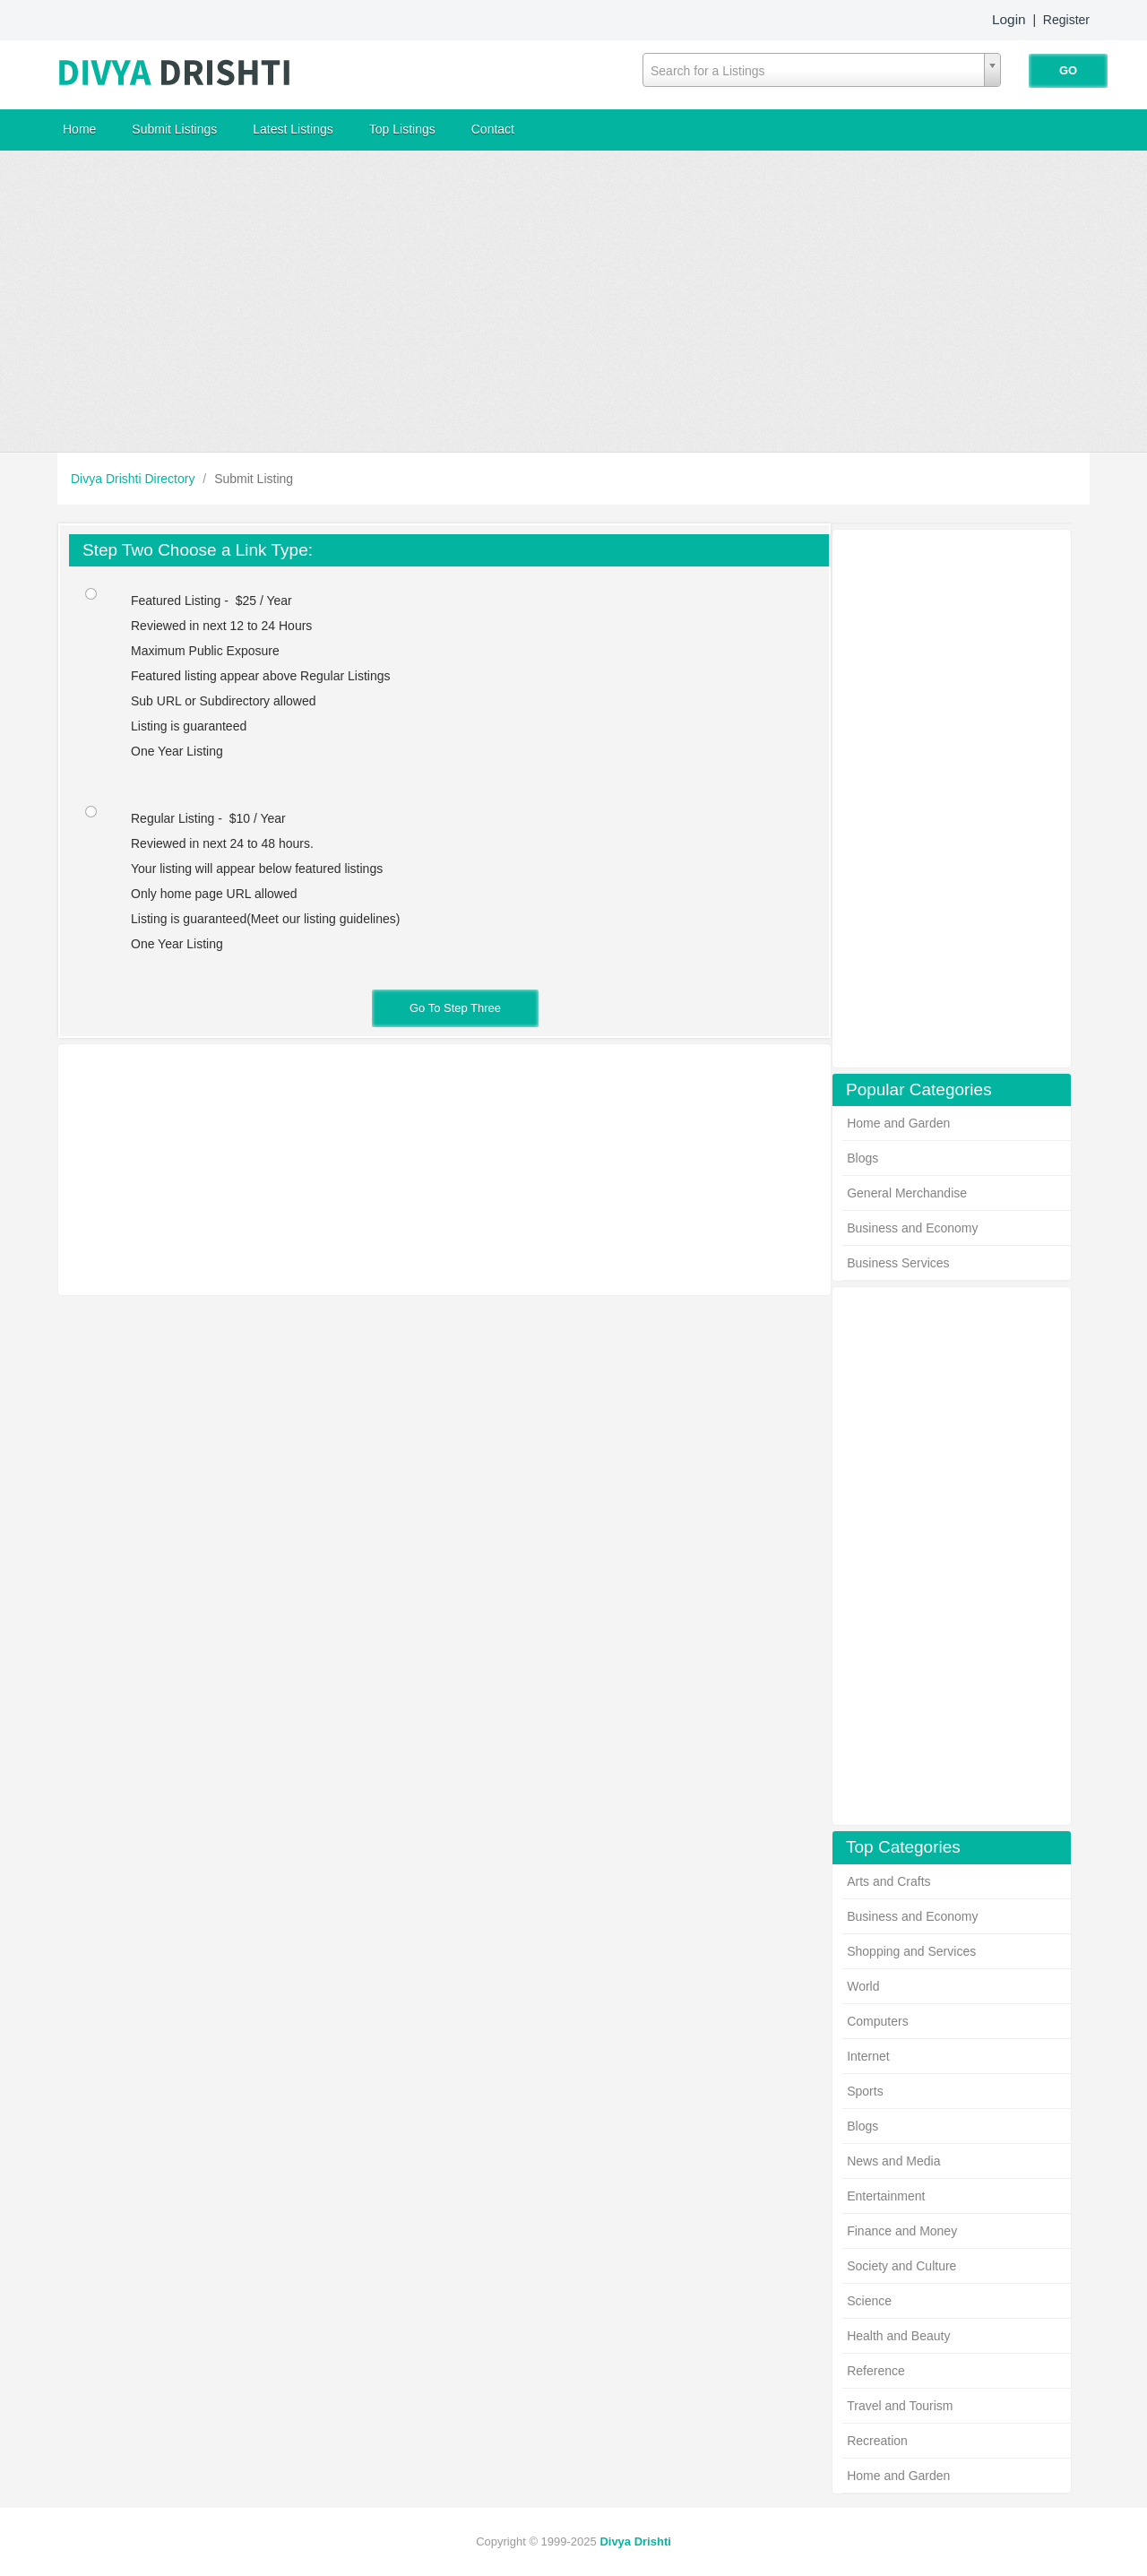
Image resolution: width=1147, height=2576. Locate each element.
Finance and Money (902, 2231)
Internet (868, 2056)
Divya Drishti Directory (134, 478)
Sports (865, 2091)
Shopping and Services (911, 1951)
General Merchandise (907, 1193)
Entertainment (886, 2196)
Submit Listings (174, 129)
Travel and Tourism (900, 2406)
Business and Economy (912, 1228)
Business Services (898, 1263)
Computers (877, 2021)
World (863, 1986)
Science (869, 2301)
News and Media (893, 2161)
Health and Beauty (898, 2336)
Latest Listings (293, 129)
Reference (876, 2371)
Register (1066, 20)
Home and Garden (898, 1123)
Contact (492, 129)
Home (79, 129)
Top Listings (402, 129)
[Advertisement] (573, 301)
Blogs (862, 1158)
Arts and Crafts (888, 1881)
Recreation (877, 2440)
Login (1009, 19)
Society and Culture (901, 2266)
